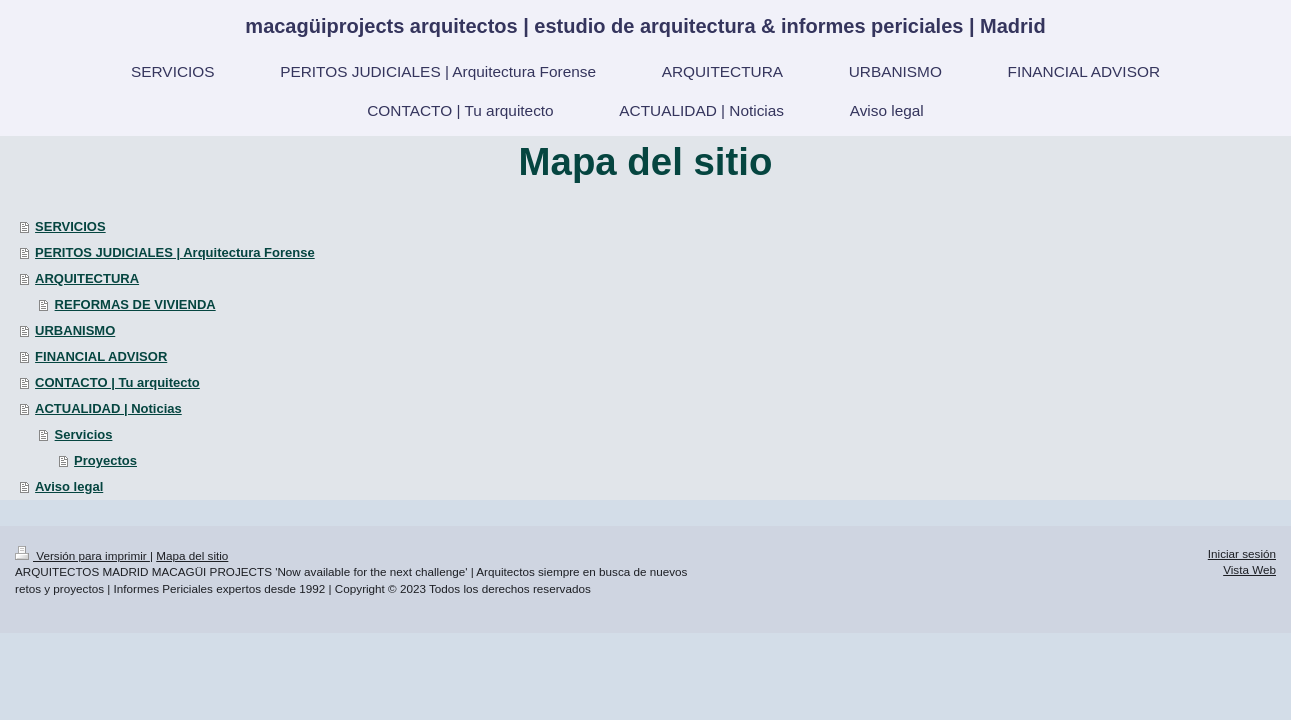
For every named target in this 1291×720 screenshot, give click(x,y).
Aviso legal (69, 486)
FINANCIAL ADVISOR (101, 356)
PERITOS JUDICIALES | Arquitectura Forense (175, 252)
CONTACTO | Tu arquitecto (117, 382)
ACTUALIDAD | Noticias (108, 408)
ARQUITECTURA (87, 278)
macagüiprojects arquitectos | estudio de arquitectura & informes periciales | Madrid (645, 26)
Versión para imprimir (82, 555)
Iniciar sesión (1242, 553)
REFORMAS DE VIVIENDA (135, 304)
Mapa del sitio (192, 555)
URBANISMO (75, 330)
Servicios (84, 434)
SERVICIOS (70, 226)
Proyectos (105, 460)
